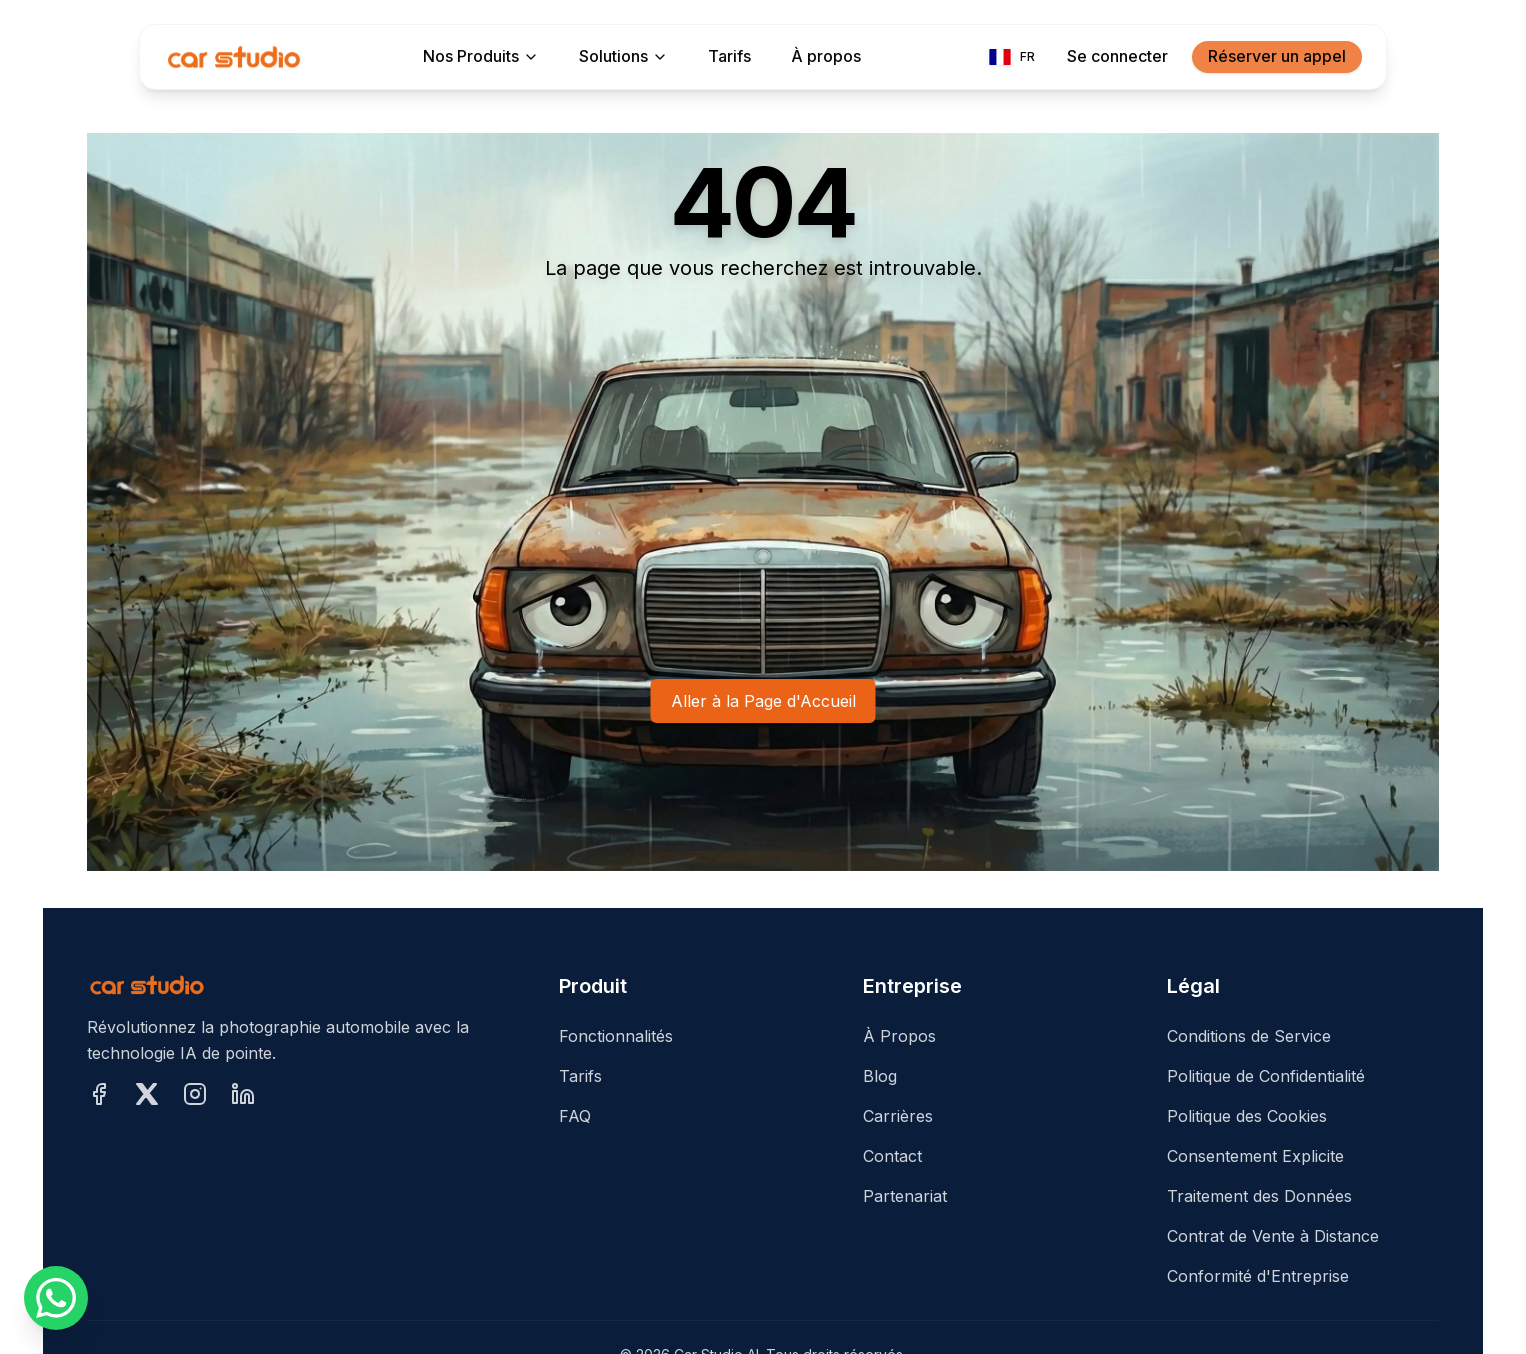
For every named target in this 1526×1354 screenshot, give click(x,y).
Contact (892, 1156)
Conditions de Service (1249, 1036)
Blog (880, 1076)
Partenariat (905, 1196)
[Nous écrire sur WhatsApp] (56, 1298)
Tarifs (580, 1076)
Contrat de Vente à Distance (1273, 1236)
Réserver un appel (1277, 56)
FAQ (575, 1116)
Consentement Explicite (1255, 1156)
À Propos (899, 1036)
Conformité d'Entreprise (1258, 1276)
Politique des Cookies (1247, 1116)
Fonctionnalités (616, 1036)
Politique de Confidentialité (1266, 1076)
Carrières (898, 1116)
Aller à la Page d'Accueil (763, 701)
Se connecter (1117, 56)
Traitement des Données (1259, 1196)
